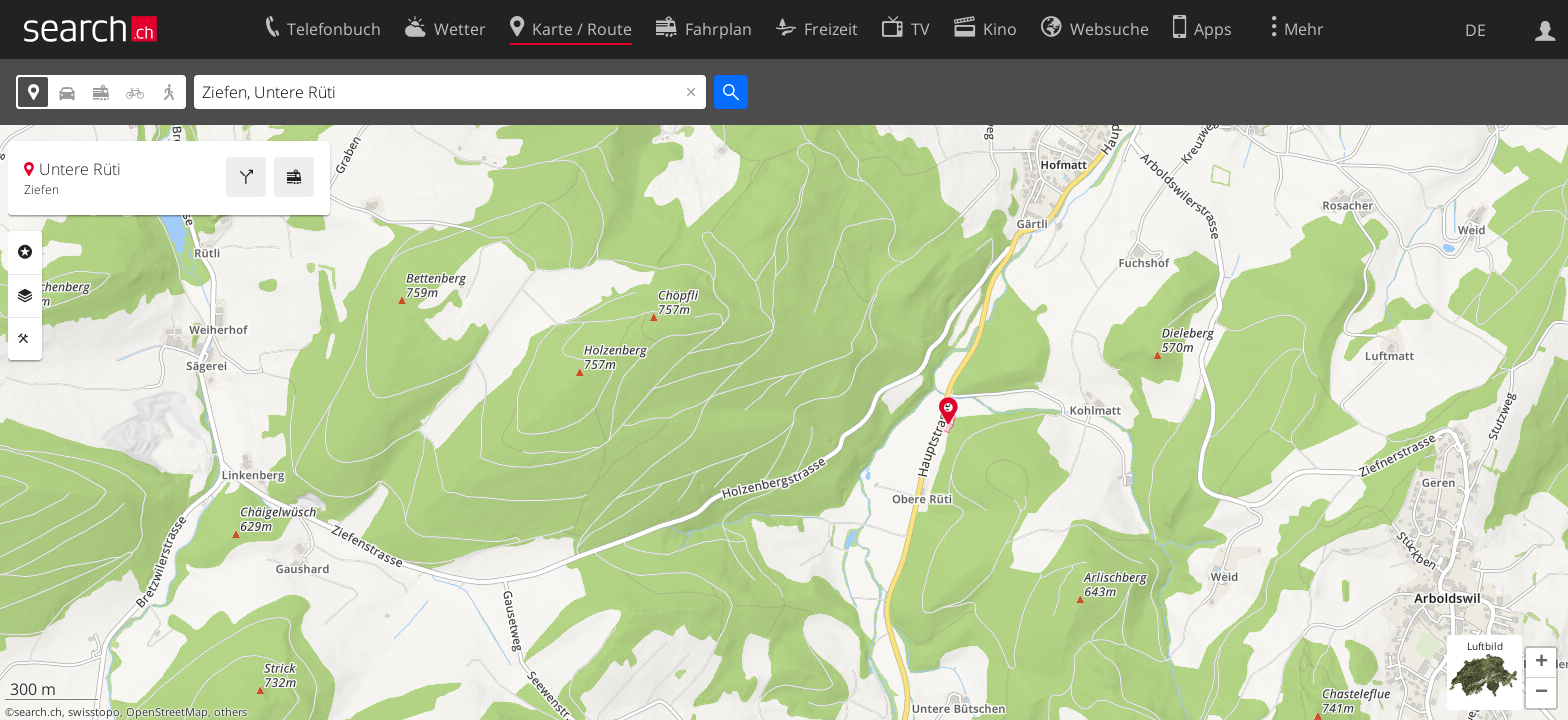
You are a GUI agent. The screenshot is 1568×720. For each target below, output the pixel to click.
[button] (1541, 663)
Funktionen (25, 339)
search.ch (38, 712)
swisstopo (94, 712)
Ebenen (25, 296)
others (230, 712)
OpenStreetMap (167, 712)
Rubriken (25, 252)
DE (1475, 30)
